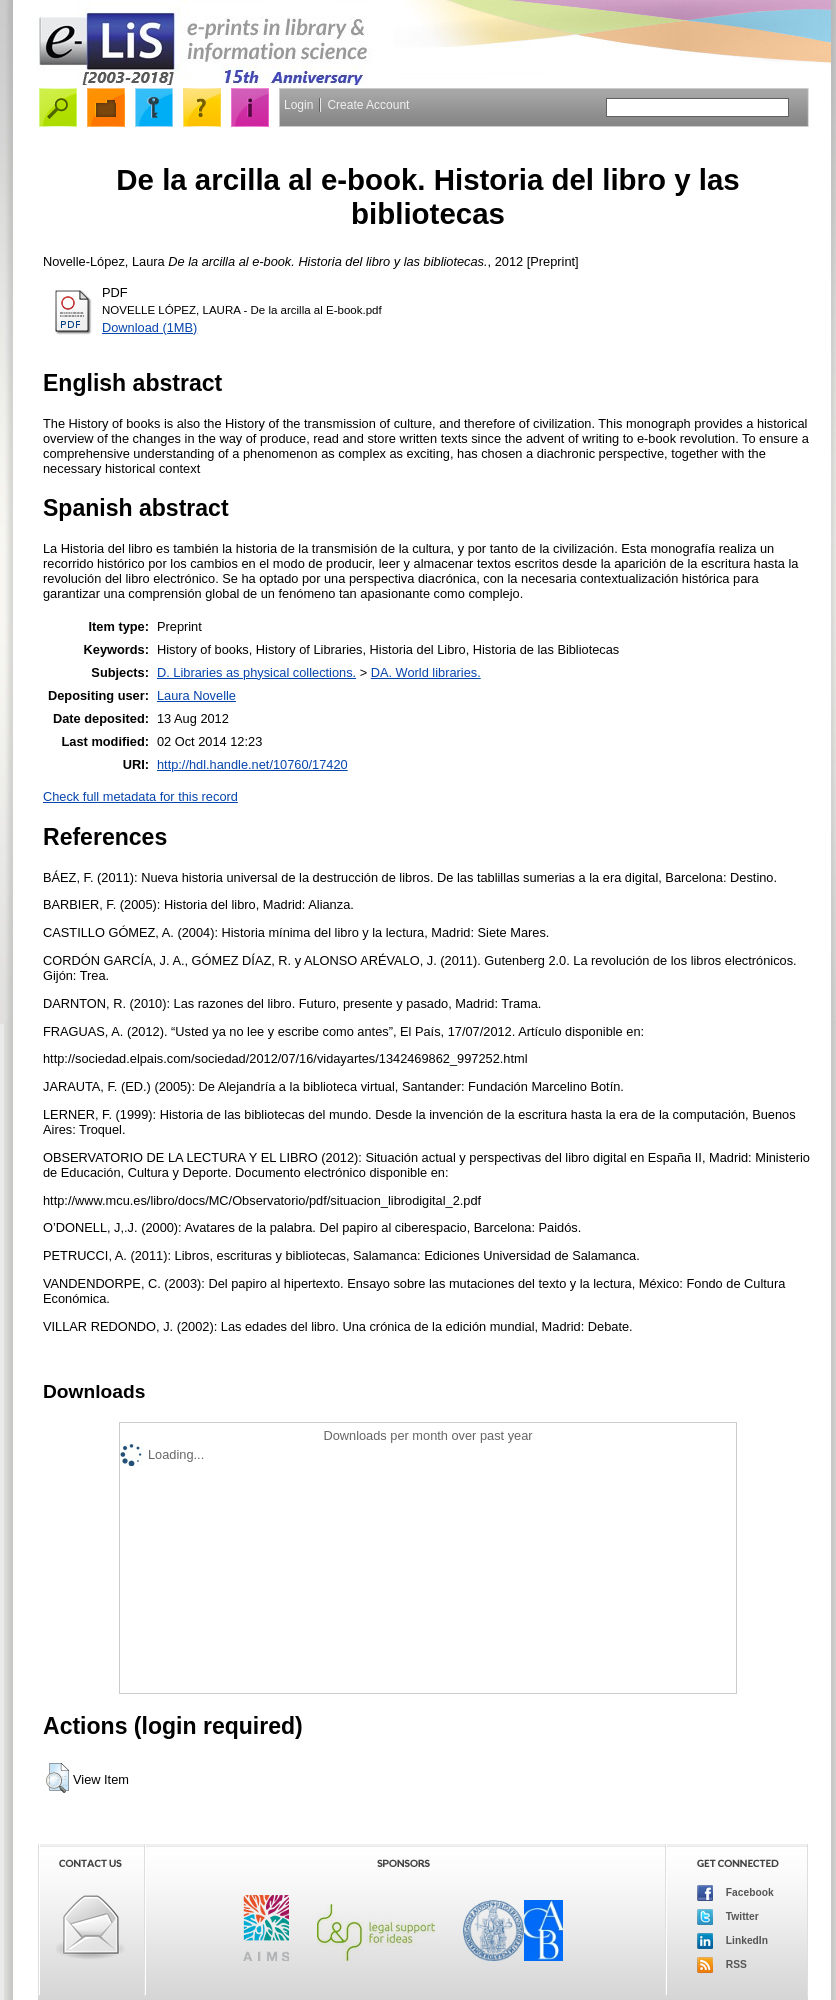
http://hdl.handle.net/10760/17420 (252, 764)
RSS (722, 1965)
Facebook (735, 1893)
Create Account (368, 105)
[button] (57, 1778)
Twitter (728, 1917)
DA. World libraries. (426, 672)
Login (298, 105)
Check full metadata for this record (140, 796)
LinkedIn (732, 1941)
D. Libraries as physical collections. (256, 672)
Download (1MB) (149, 327)
